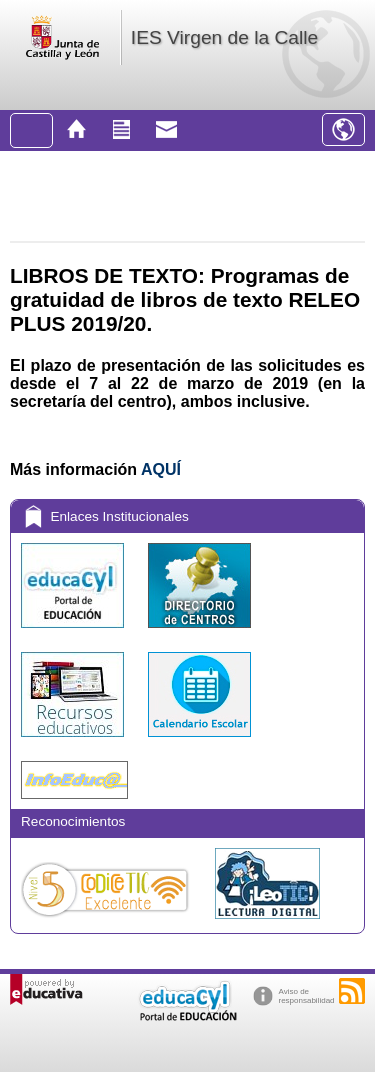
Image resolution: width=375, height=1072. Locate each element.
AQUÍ (161, 469)
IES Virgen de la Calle (224, 37)
